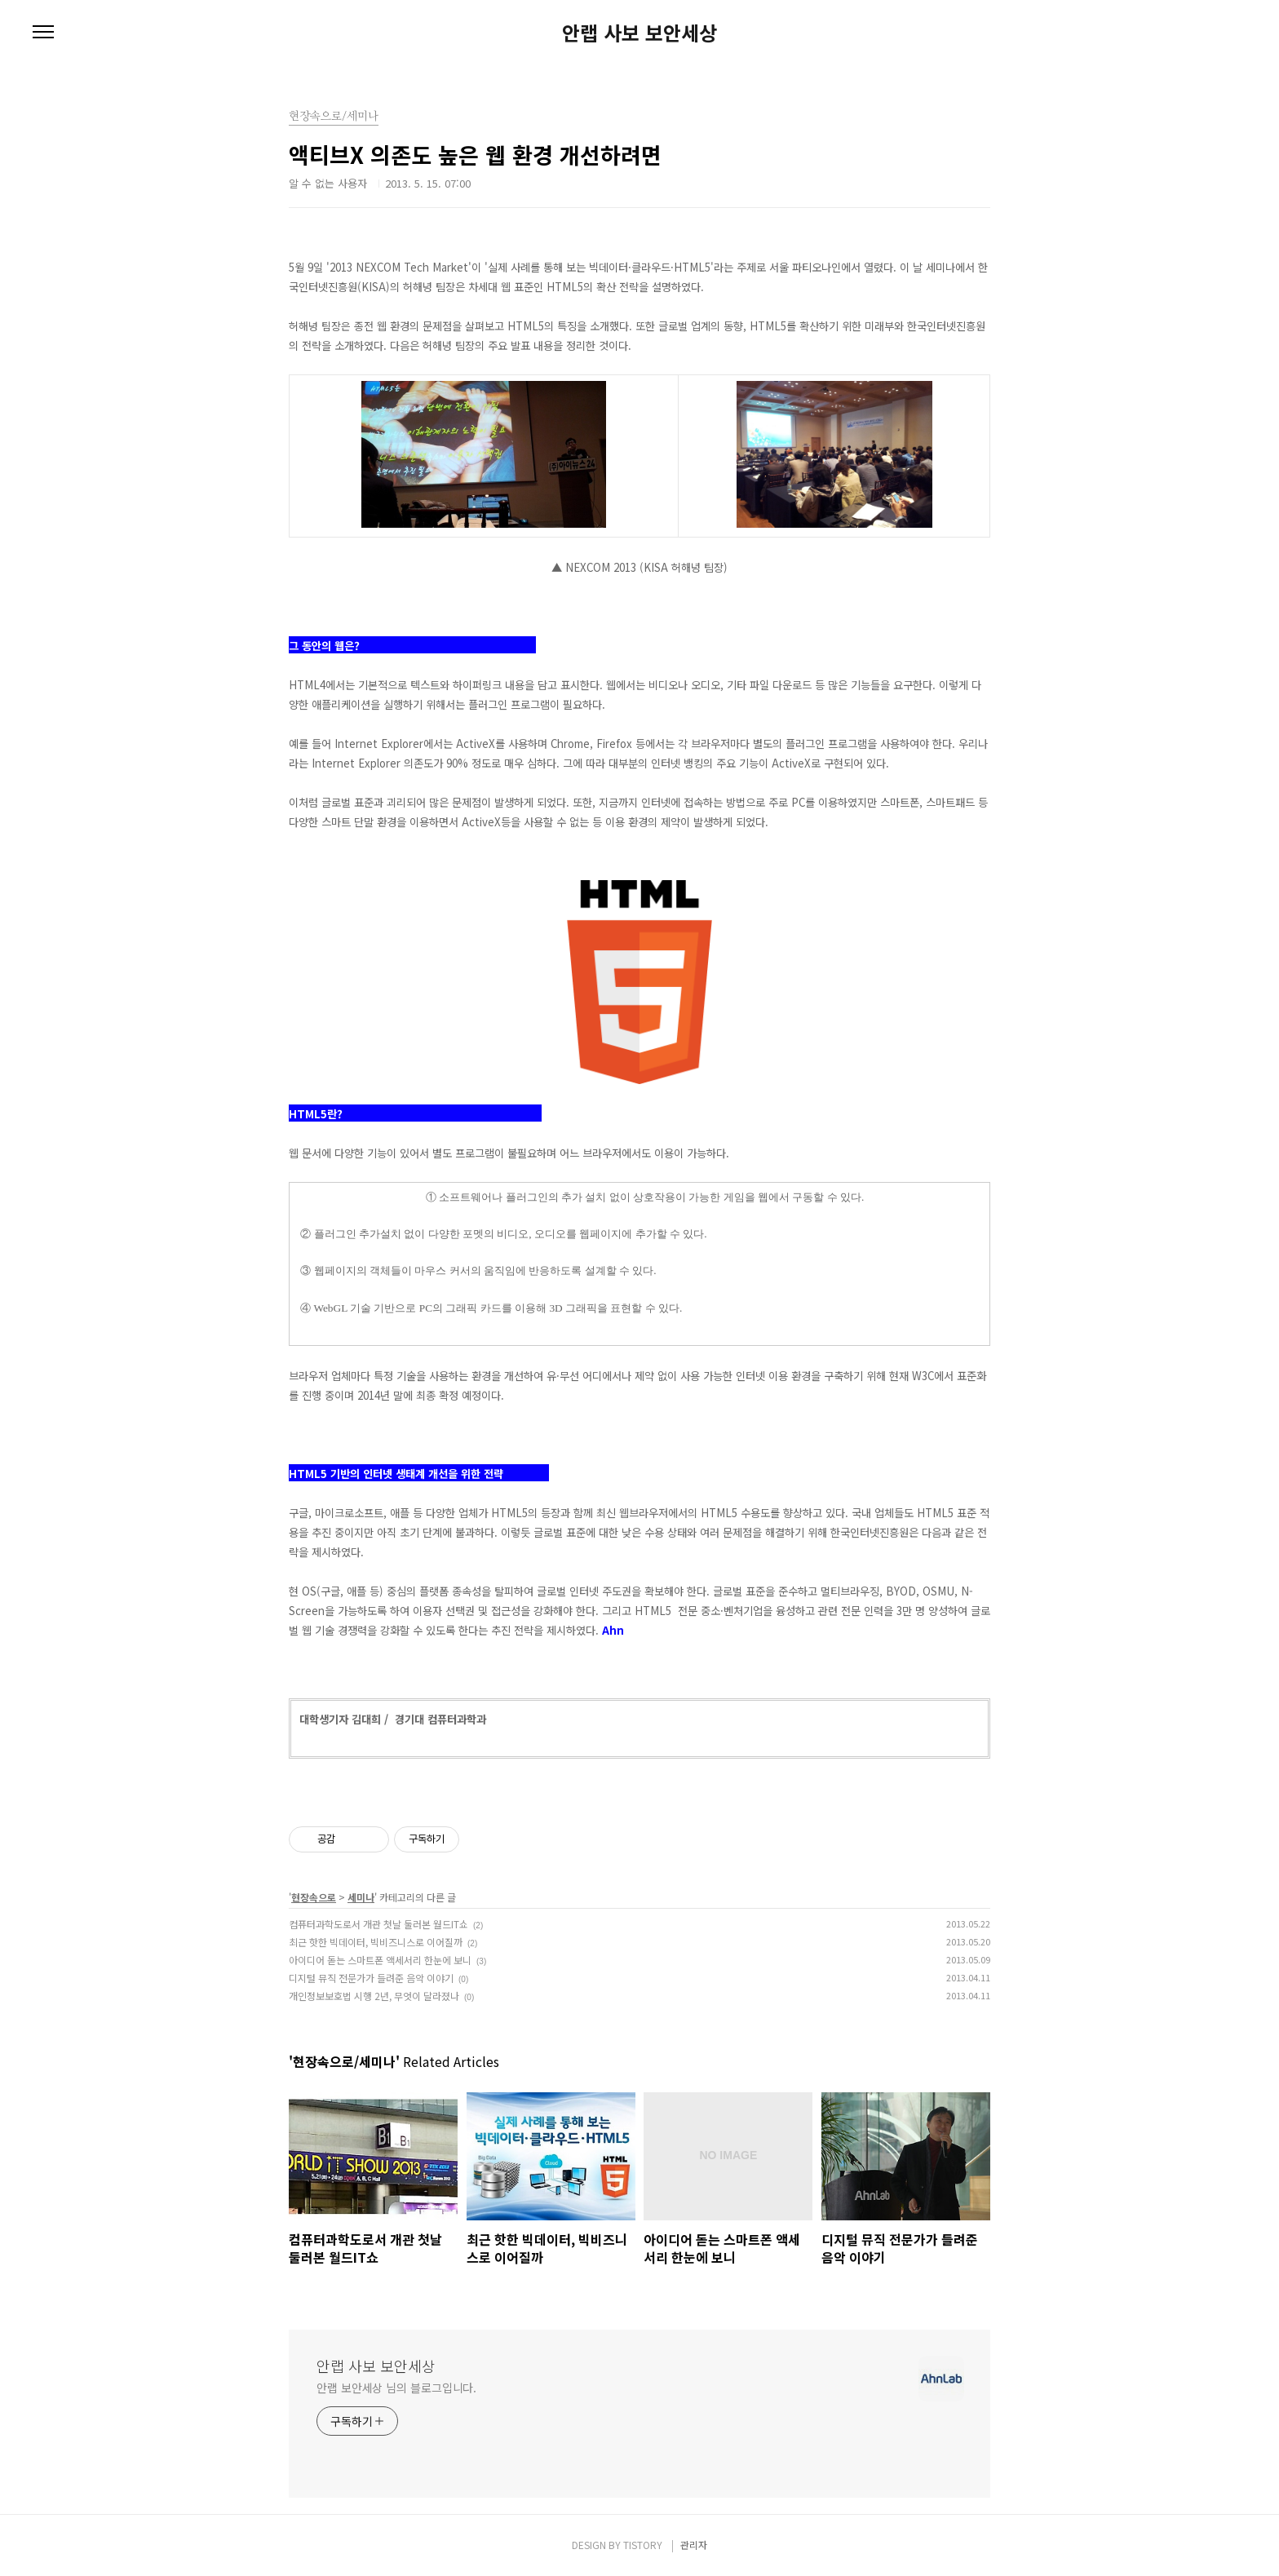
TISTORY (642, 2545)
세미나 (360, 1897)
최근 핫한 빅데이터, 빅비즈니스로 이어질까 (375, 1942)
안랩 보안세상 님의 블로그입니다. (396, 2387)
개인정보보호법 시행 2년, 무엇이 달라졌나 (374, 1996)
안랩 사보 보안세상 (639, 32)
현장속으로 (313, 1897)
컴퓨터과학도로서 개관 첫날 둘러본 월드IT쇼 (378, 1924)
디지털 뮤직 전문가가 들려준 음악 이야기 (371, 1978)
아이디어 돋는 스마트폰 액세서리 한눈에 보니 (380, 1960)
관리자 (693, 2545)
